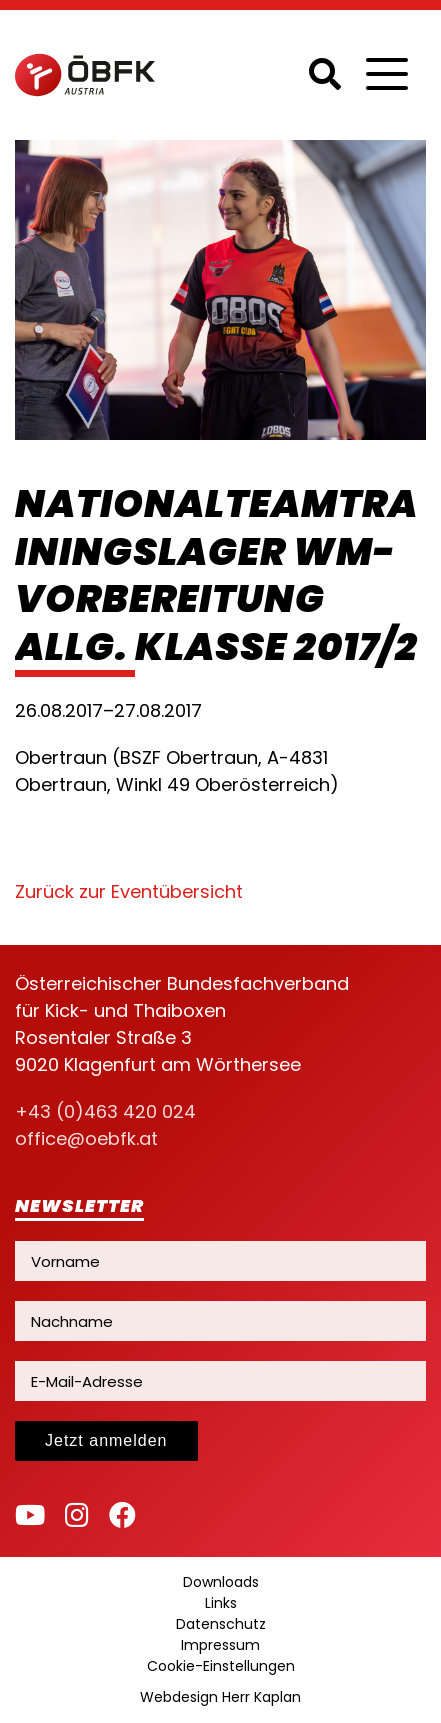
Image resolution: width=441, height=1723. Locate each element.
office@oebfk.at (86, 1138)
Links (221, 1603)
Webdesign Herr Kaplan (220, 1697)
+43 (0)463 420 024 (105, 1111)
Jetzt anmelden (106, 1440)
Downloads (221, 1582)
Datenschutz (221, 1624)
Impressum (220, 1645)
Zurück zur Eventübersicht (129, 891)
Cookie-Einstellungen (221, 1666)
